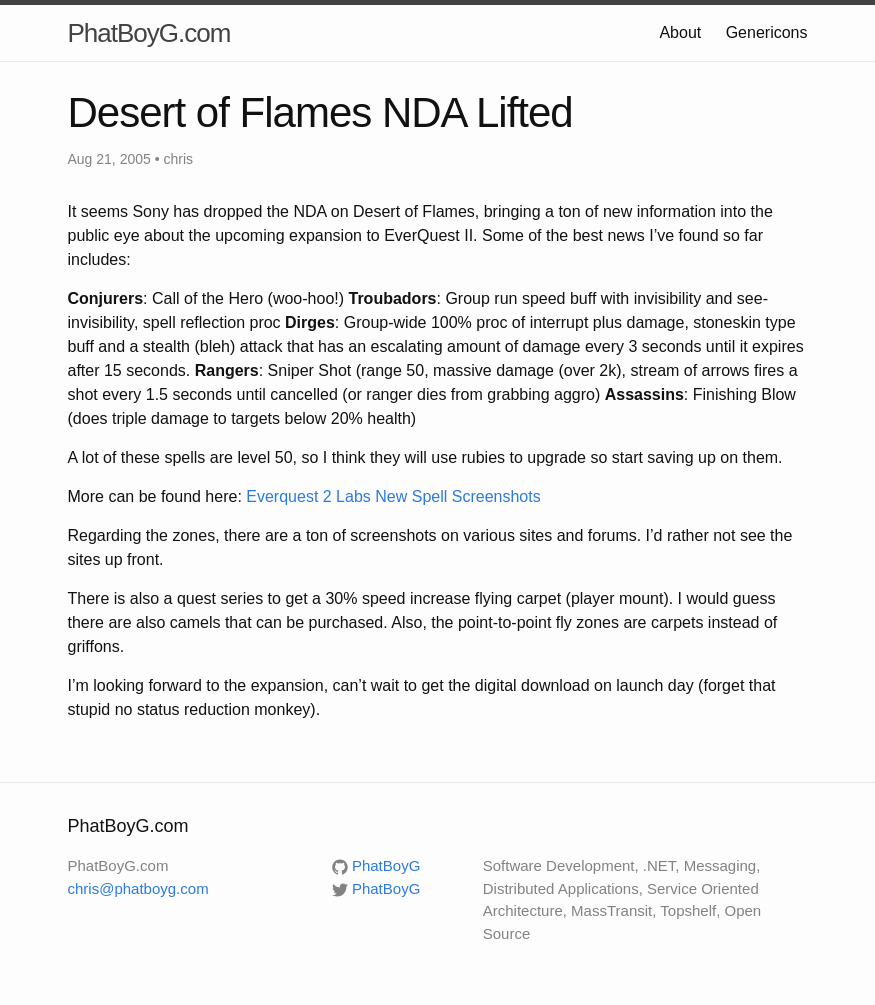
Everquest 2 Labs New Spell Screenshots (393, 496)
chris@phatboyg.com (138, 888)
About (680, 32)
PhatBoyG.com (149, 33)
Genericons (767, 32)
